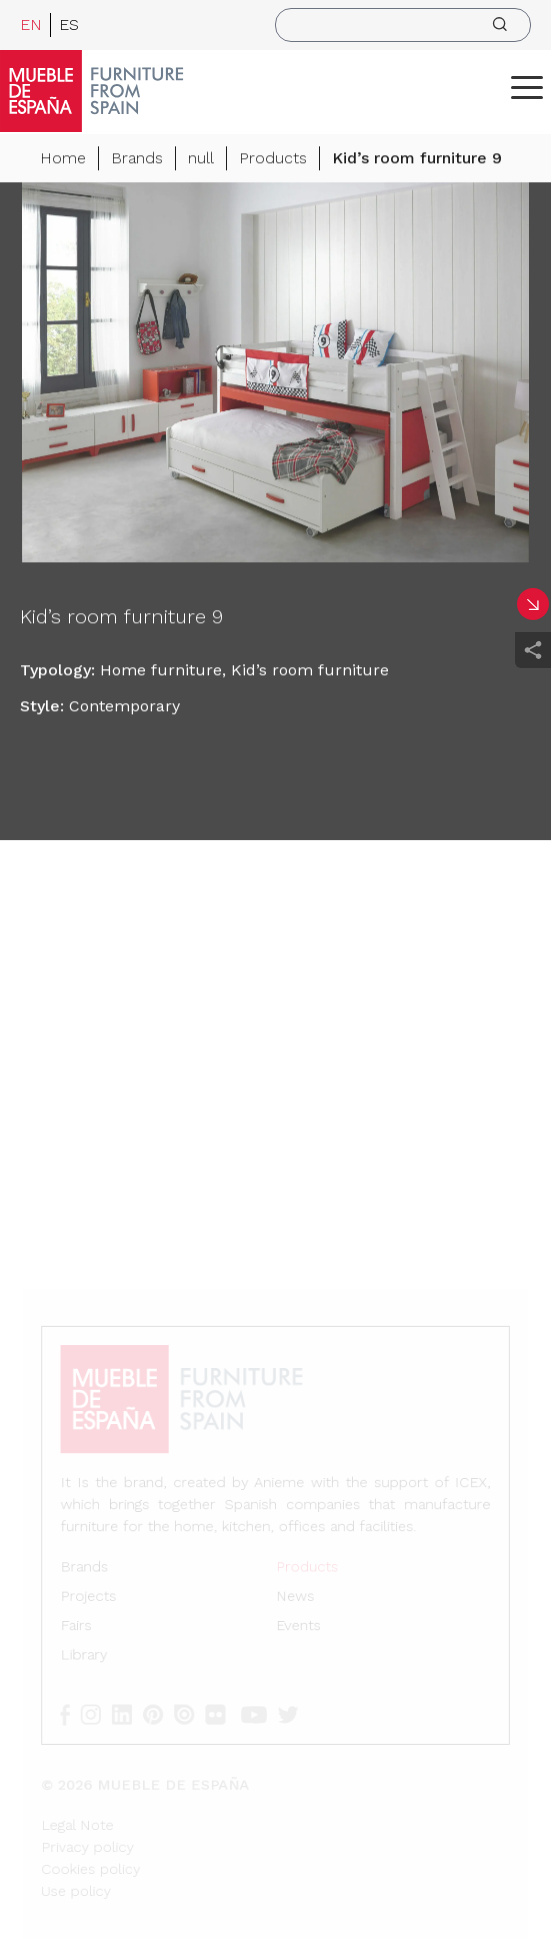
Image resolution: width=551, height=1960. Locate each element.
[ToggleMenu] (527, 87)
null (201, 159)
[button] (527, 87)
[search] (403, 25)
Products (273, 159)
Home (63, 159)
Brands (137, 159)
